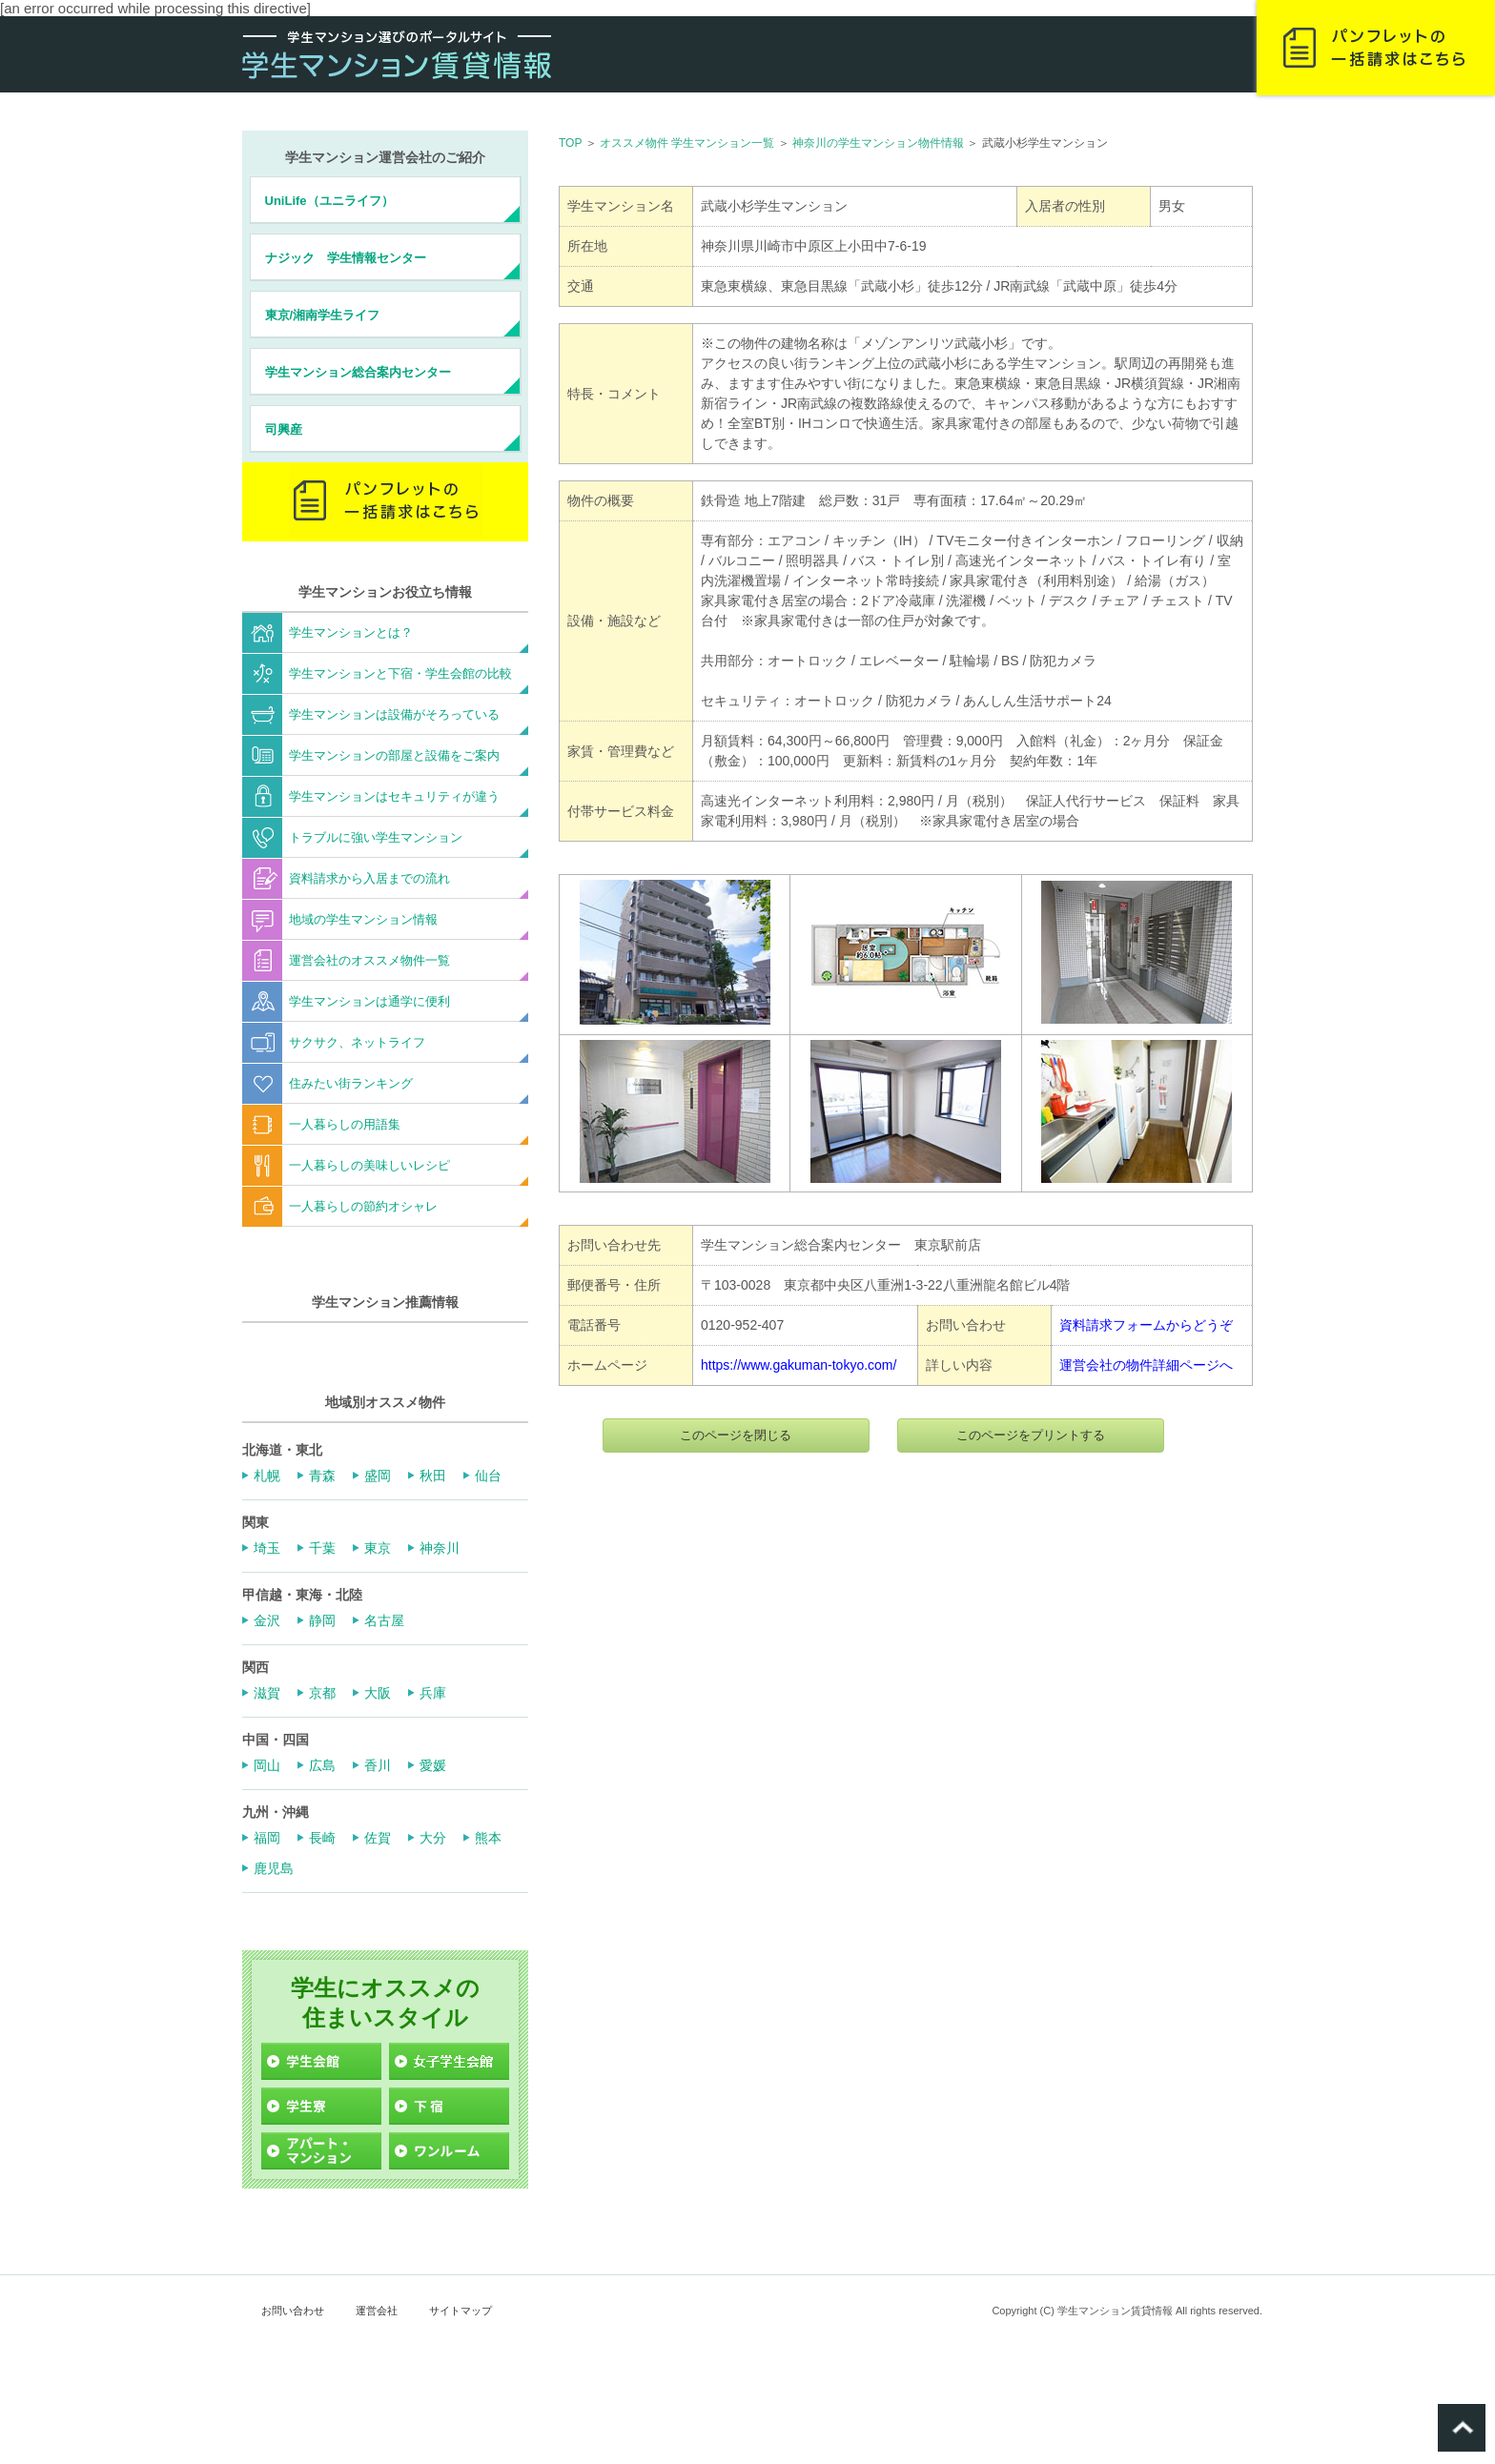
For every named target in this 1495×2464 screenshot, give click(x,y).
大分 (433, 1837)
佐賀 (377, 1837)
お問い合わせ (292, 2310)
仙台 (488, 1475)
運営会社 (377, 2310)
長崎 (322, 1837)
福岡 (267, 1837)
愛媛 (433, 1765)
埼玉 (267, 1548)
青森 (322, 1475)
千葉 (322, 1548)
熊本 (488, 1837)
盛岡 (377, 1475)
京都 (322, 1693)
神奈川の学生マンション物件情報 (878, 143)
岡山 (267, 1765)
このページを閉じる (735, 1435)
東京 (377, 1548)
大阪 (377, 1693)
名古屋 (384, 1620)
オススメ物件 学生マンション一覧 (687, 143)
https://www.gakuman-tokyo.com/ (798, 1365)
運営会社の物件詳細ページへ (1146, 1365)
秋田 (433, 1475)
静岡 (322, 1620)
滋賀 (267, 1693)
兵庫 (433, 1693)
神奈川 (440, 1548)
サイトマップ (460, 2310)
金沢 (267, 1620)
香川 (377, 1765)
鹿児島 (274, 1868)
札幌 (267, 1475)
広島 (322, 1765)
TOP (570, 143)
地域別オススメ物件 (385, 1402)
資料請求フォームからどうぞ (1146, 1325)
